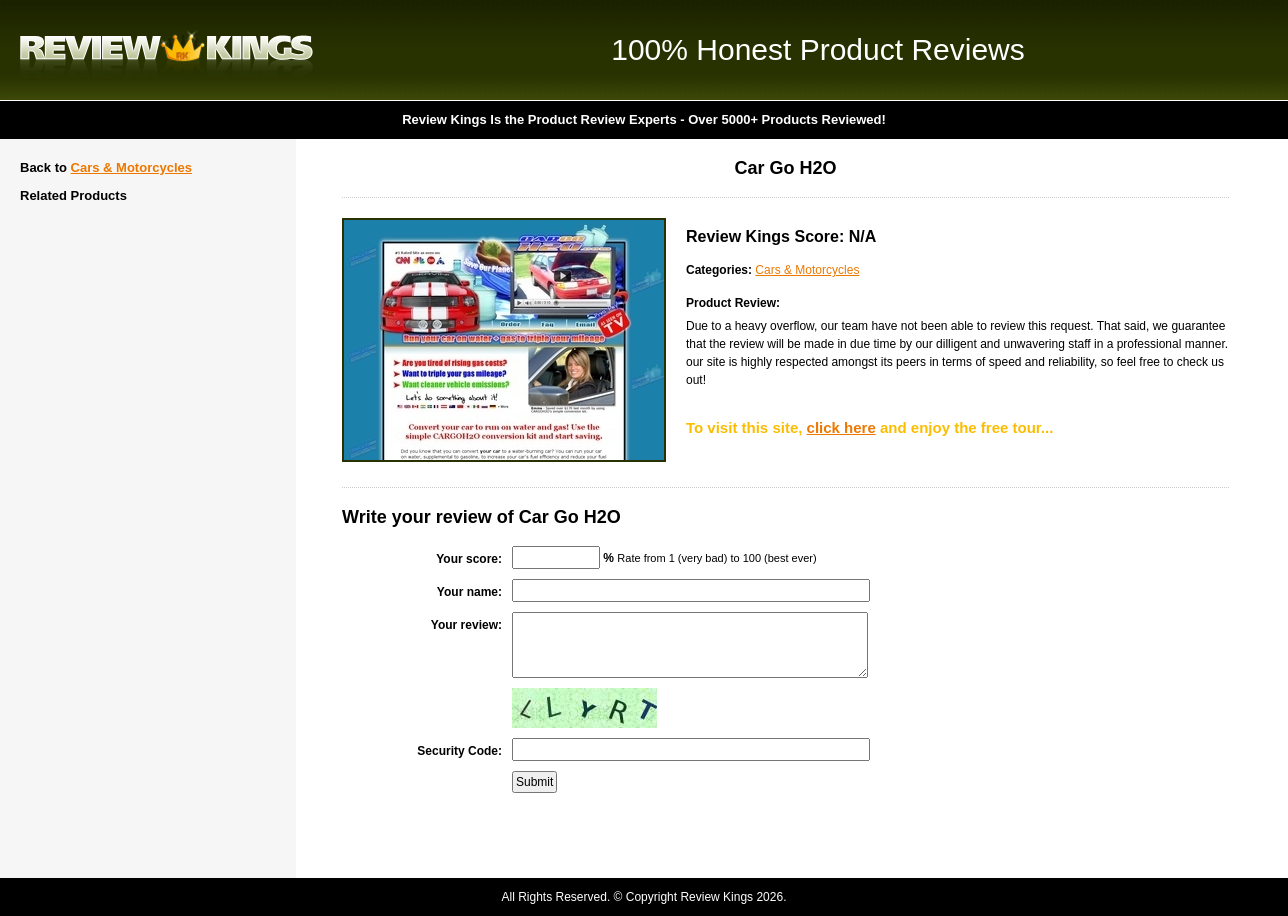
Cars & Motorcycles (131, 167)
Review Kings (166, 50)
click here (841, 427)
